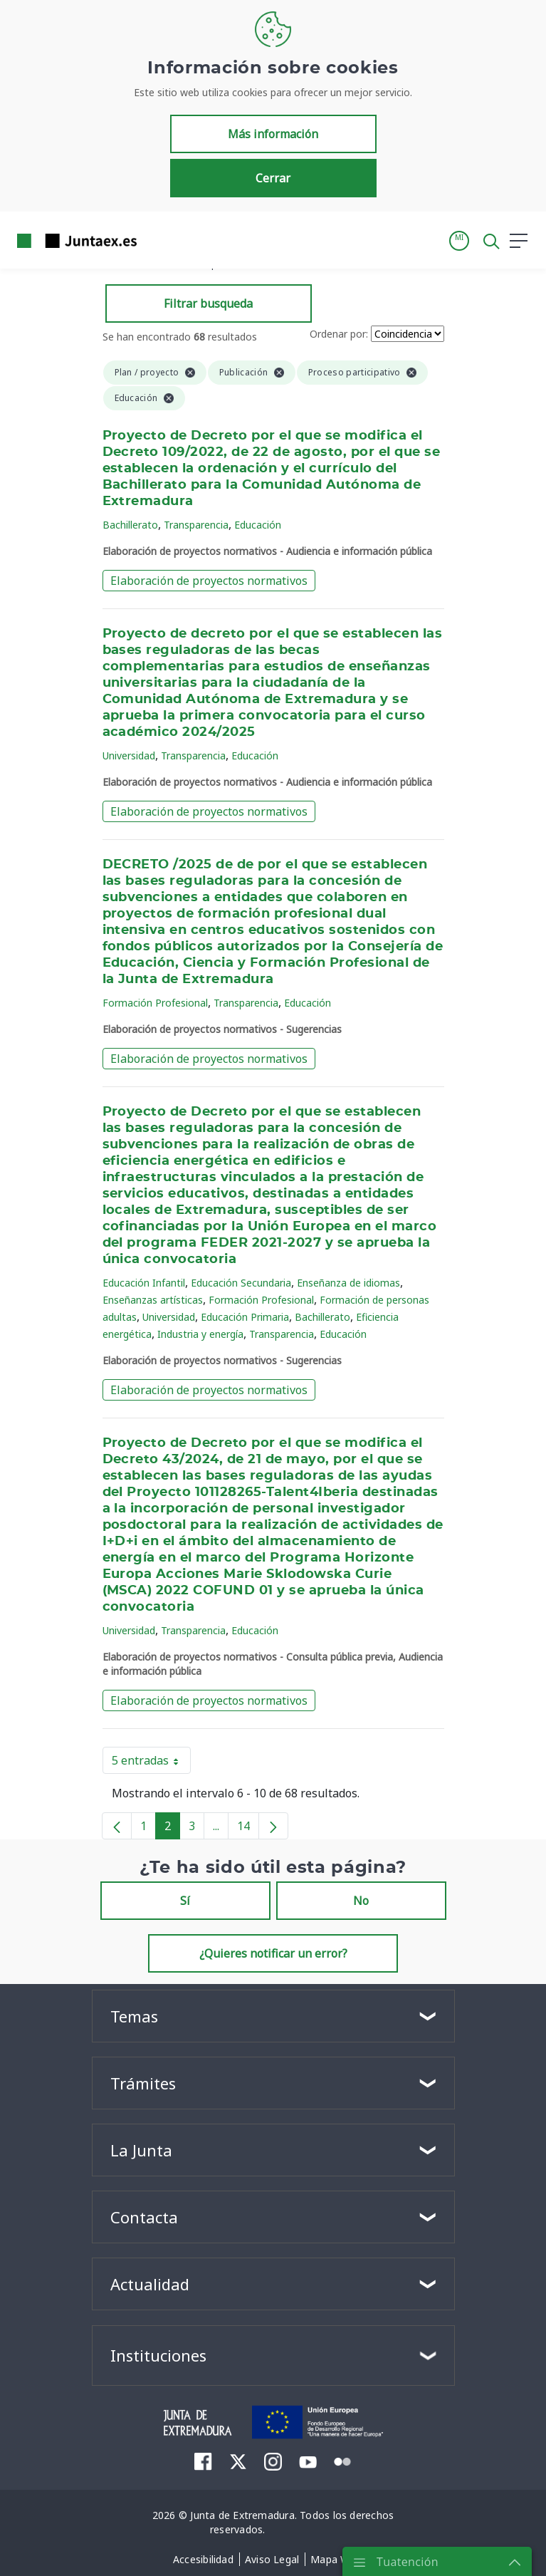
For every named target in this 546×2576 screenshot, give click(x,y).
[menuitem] (203, 2461)
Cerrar (273, 178)
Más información (273, 134)
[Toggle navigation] (157, 240)
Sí (185, 1900)
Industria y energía (200, 1334)
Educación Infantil (144, 1282)
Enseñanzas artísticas (153, 1300)
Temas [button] (134, 2016)
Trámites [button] (143, 2083)
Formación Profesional (155, 1002)
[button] (459, 240)
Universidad (129, 755)
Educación (257, 524)
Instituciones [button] (158, 2355)
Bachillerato (130, 524)
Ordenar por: (339, 334)
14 (248, 1828)
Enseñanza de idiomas (348, 1282)
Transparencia (196, 524)
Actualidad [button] (149, 2284)
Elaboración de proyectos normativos (209, 580)
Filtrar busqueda (208, 303)
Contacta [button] (144, 2217)
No (361, 1900)
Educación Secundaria (241, 1282)
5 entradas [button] (151, 1763)
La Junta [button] (141, 2150)
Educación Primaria (245, 1317)
